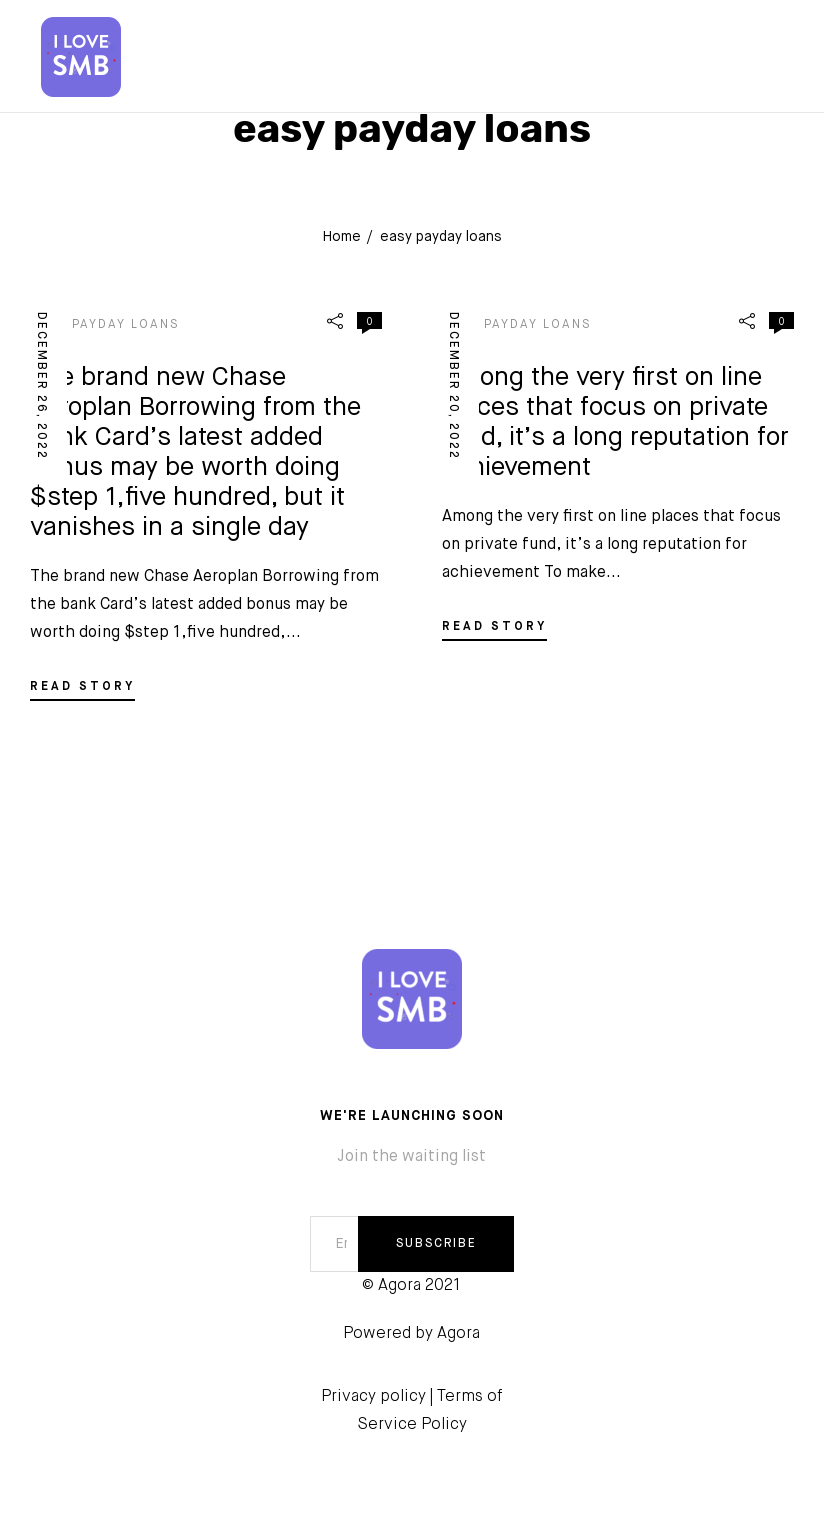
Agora (458, 1334)
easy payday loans (104, 325)
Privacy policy (373, 1397)
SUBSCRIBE (436, 1244)
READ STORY (82, 687)
